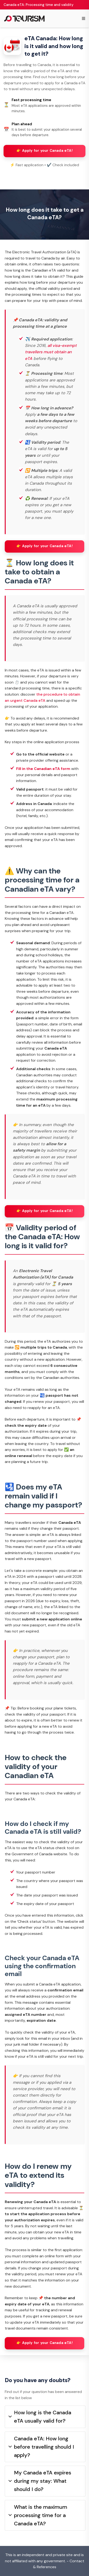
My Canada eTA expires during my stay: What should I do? (40, 2481)
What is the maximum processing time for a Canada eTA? (38, 2515)
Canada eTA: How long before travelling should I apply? (41, 2447)
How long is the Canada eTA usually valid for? (40, 2416)
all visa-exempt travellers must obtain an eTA (51, 352)
